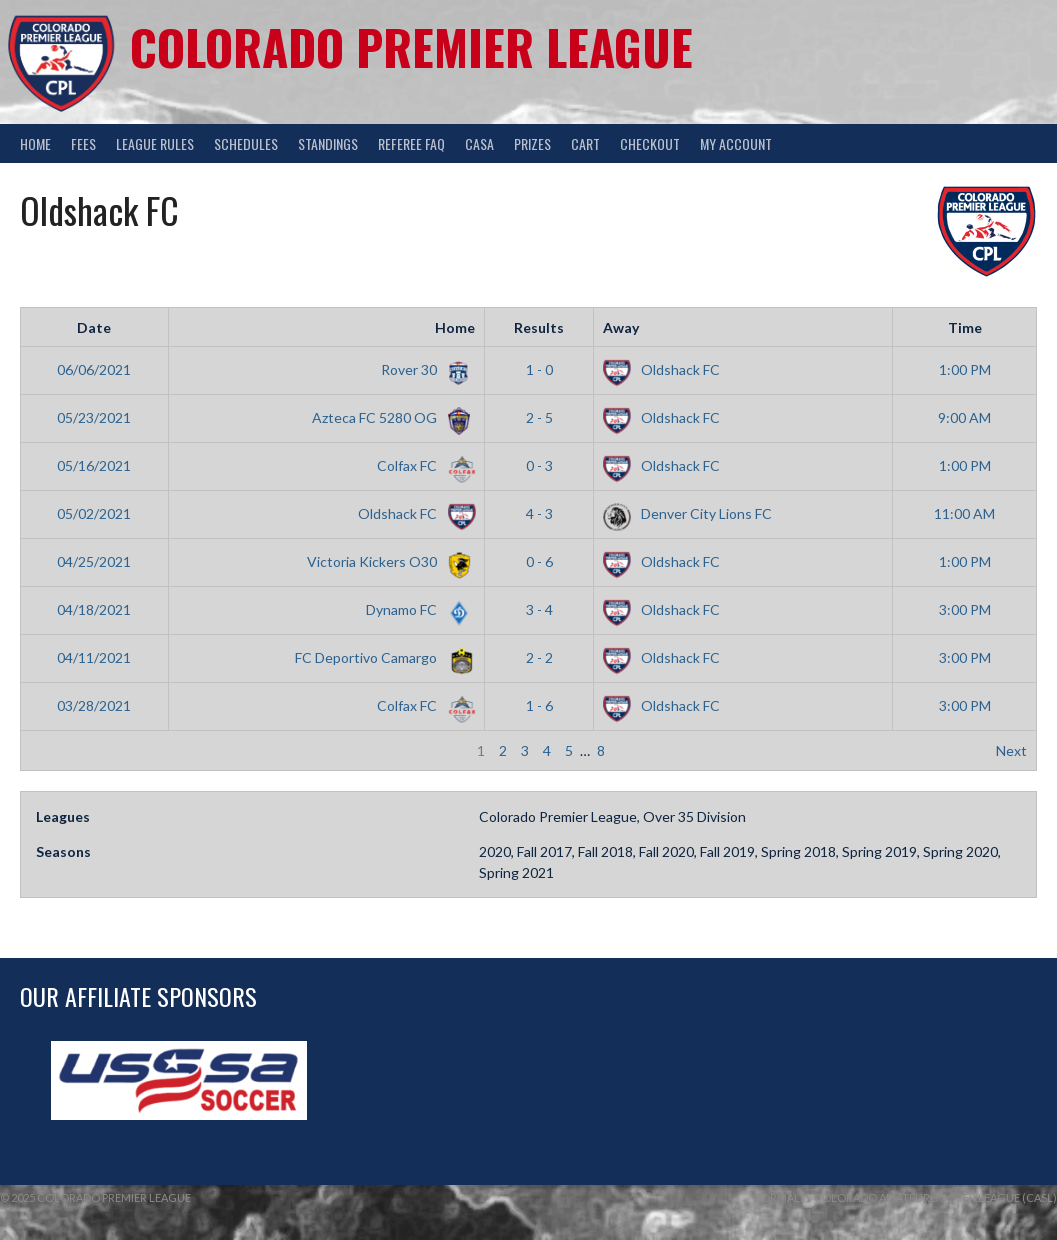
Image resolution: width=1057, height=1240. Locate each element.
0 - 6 (539, 561)
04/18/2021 (94, 609)
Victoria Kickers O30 (387, 561)
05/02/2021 (94, 513)
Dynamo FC (417, 609)
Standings (328, 143)
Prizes (532, 143)
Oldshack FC (661, 369)
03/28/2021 (94, 705)
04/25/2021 (94, 561)
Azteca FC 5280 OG (390, 417)
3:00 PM (965, 609)
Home (35, 143)
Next (1011, 750)
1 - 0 (539, 369)
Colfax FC (422, 465)
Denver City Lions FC (687, 513)
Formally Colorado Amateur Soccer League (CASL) (906, 1197)
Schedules (246, 143)
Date (94, 327)
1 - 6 (539, 705)
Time (965, 327)
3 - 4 (539, 609)
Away (621, 327)
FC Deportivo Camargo (381, 657)
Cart (585, 143)
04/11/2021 (94, 657)
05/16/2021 (94, 465)
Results (539, 327)
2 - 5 (539, 417)
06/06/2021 (94, 369)
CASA (479, 143)
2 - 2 (539, 657)
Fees (83, 143)
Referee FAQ (411, 143)
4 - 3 (539, 513)
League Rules (155, 143)
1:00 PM (965, 369)
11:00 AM (964, 513)
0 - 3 (539, 465)
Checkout (650, 143)
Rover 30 (424, 369)
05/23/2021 (94, 417)
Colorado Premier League (411, 46)
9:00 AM (964, 417)
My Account (736, 143)
